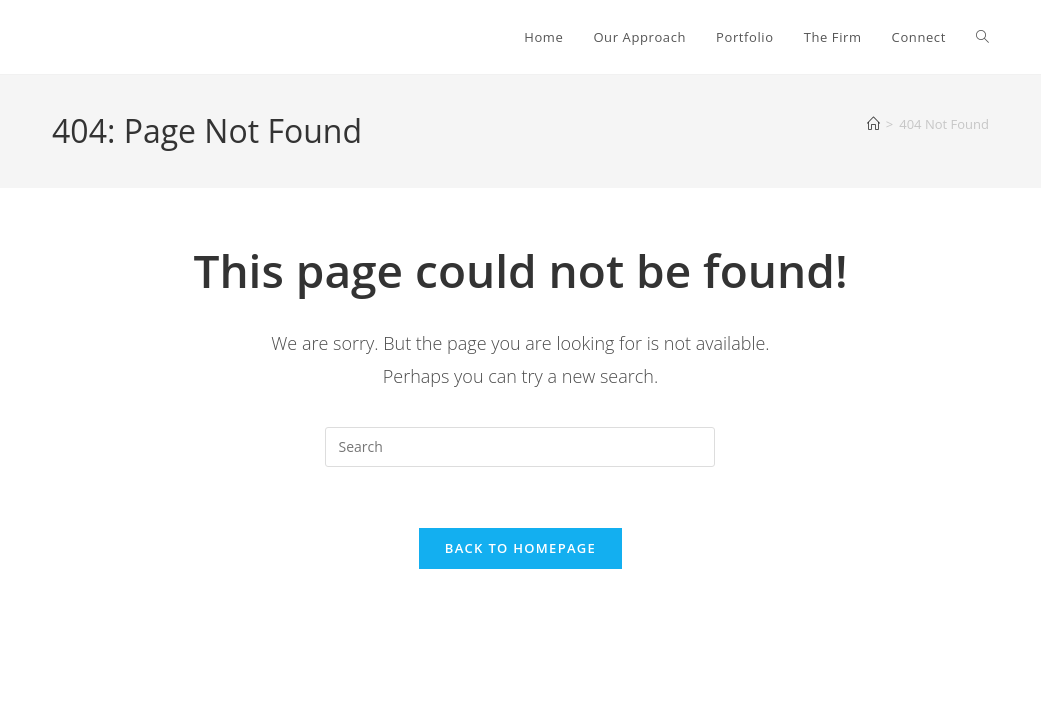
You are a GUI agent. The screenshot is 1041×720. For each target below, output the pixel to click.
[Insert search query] (520, 447)
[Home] (873, 124)
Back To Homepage (520, 548)
